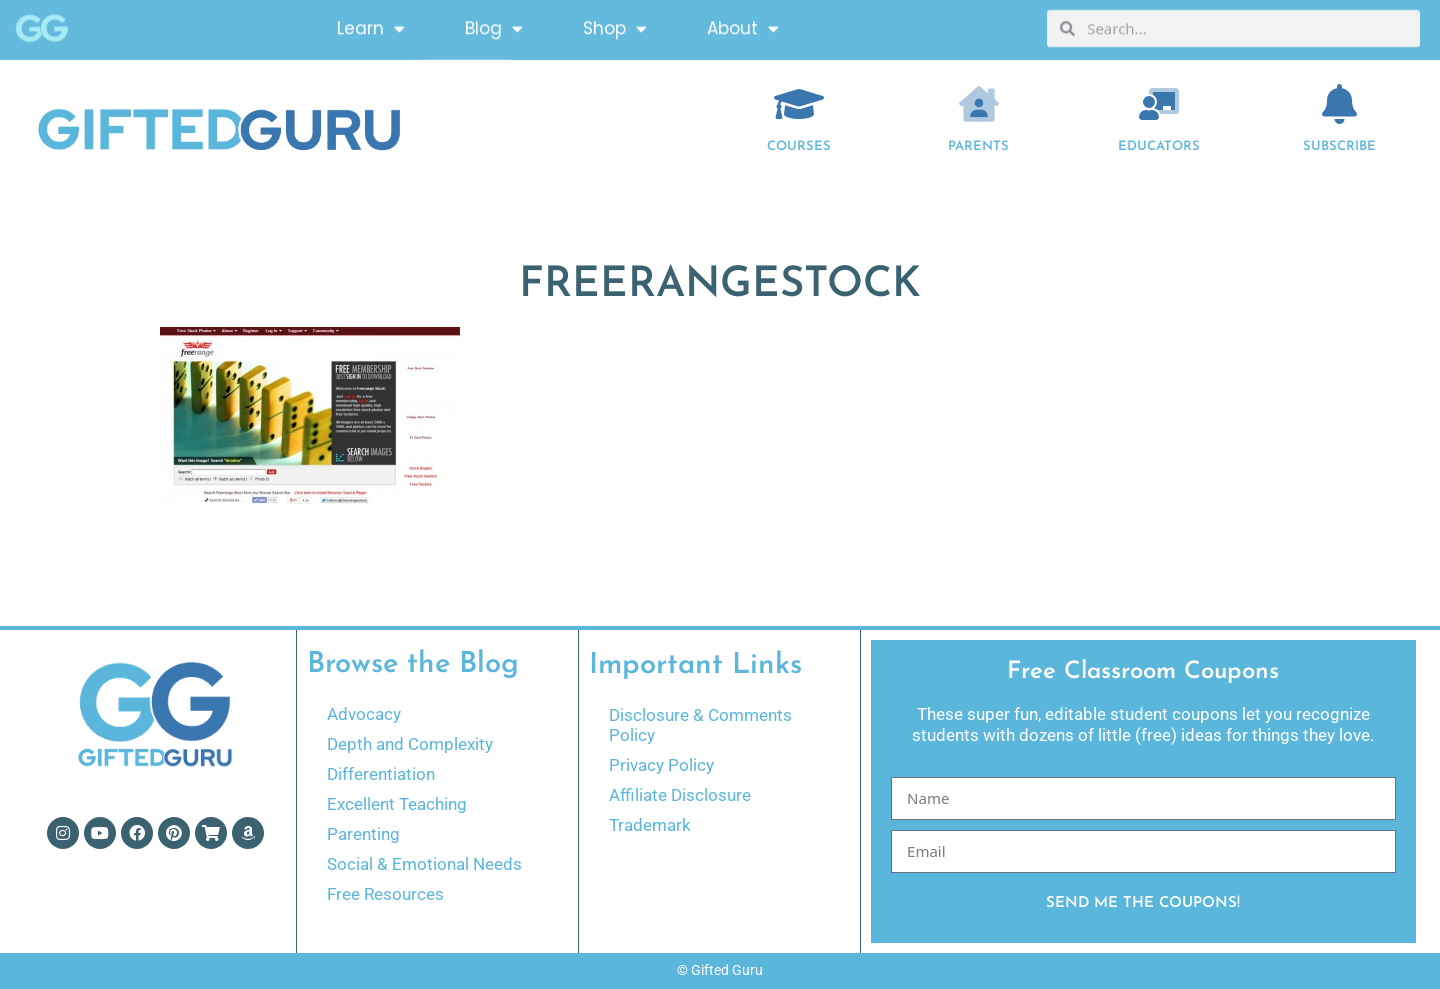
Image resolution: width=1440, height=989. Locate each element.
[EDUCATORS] (1159, 104)
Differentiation (381, 774)
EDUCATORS (1159, 146)
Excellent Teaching (397, 804)
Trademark (650, 825)
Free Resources (385, 894)
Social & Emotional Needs (424, 864)
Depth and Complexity (410, 744)
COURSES (799, 146)
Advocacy (364, 714)
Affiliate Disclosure (680, 795)
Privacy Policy (661, 765)
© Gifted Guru (720, 970)
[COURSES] (799, 104)
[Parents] (979, 104)
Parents (978, 146)
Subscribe (1339, 146)
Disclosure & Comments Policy (700, 725)
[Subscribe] (1340, 104)
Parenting (363, 834)
